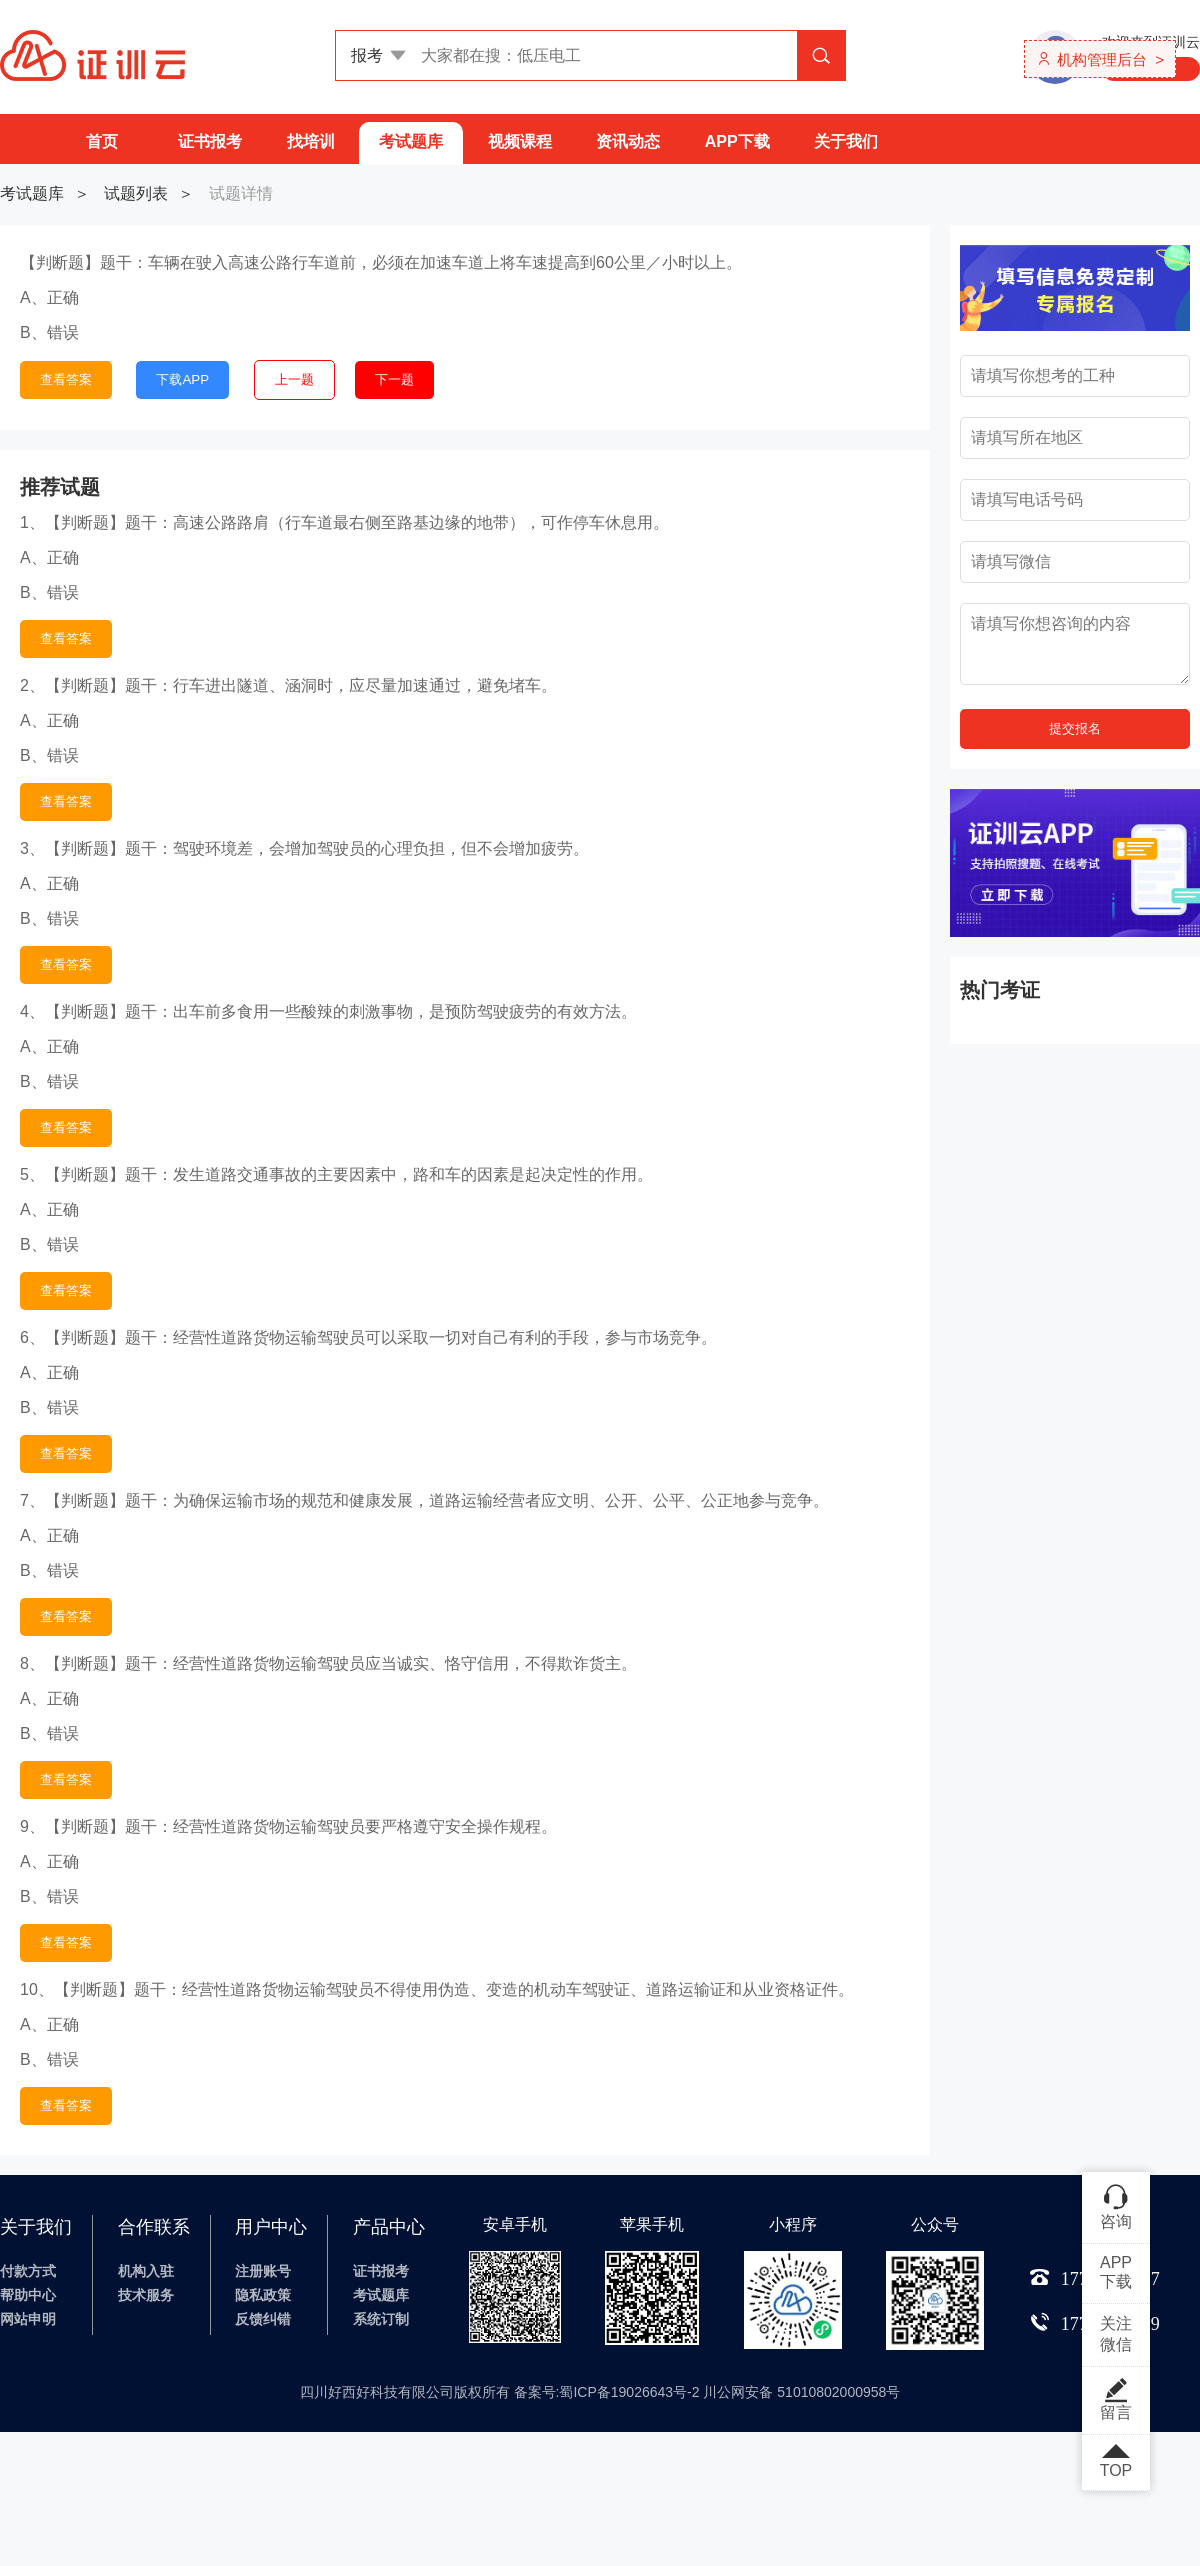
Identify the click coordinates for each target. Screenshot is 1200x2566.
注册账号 (263, 2271)
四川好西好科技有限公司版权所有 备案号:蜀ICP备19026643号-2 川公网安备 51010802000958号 (600, 2392)
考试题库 (411, 141)
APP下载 (737, 141)
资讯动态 (628, 141)
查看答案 (66, 379)
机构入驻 (146, 2271)
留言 (1116, 2399)
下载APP (182, 379)
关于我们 (846, 141)
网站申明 (28, 2319)
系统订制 (381, 2319)
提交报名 (1075, 728)
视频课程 (520, 141)
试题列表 (136, 193)
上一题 (294, 379)
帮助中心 (28, 2295)
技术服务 (146, 2295)
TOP (1116, 2462)
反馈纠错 (263, 2319)
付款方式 (28, 2271)
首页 (102, 141)
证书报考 (210, 141)
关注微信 (1116, 2334)
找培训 (311, 141)
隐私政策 (263, 2295)
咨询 (1116, 2206)
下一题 (394, 379)
